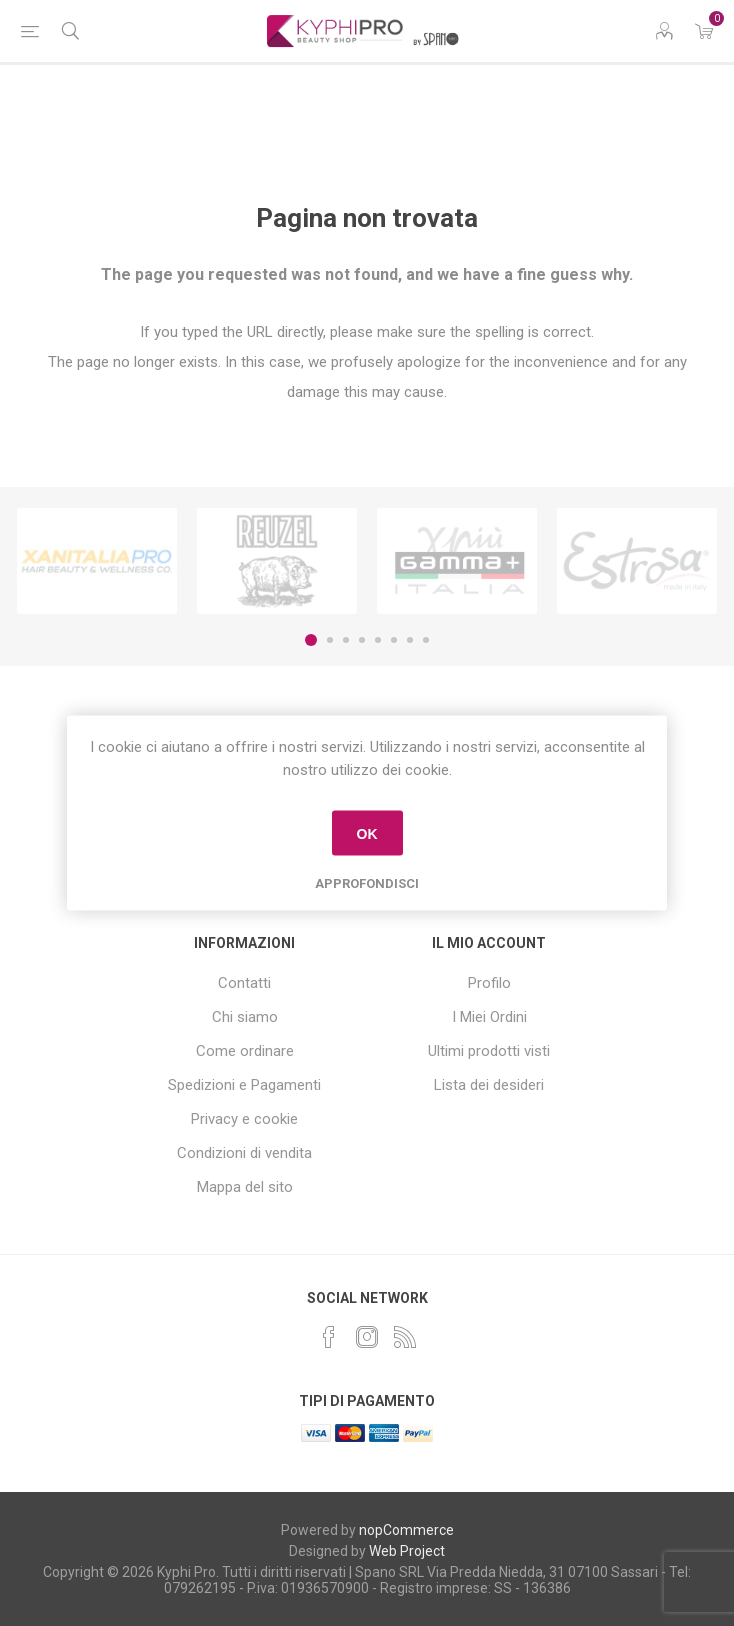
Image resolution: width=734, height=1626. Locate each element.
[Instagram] (367, 1337)
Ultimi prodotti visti (489, 1051)
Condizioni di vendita (244, 1153)
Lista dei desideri (489, 1085)
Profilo (489, 983)
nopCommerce (406, 1530)
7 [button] (410, 640)
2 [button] (330, 640)
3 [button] (346, 640)
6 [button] (394, 640)
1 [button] (311, 640)
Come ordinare (245, 1051)
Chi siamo (245, 1017)
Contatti (244, 983)
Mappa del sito (245, 1187)
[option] (97, 561)
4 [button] (362, 640)
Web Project (407, 1551)
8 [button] (426, 640)
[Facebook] (329, 1337)
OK (367, 833)
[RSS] (405, 1337)
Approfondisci (367, 883)
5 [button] (378, 640)
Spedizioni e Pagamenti (244, 1085)
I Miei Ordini (489, 1017)
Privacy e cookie (244, 1119)
